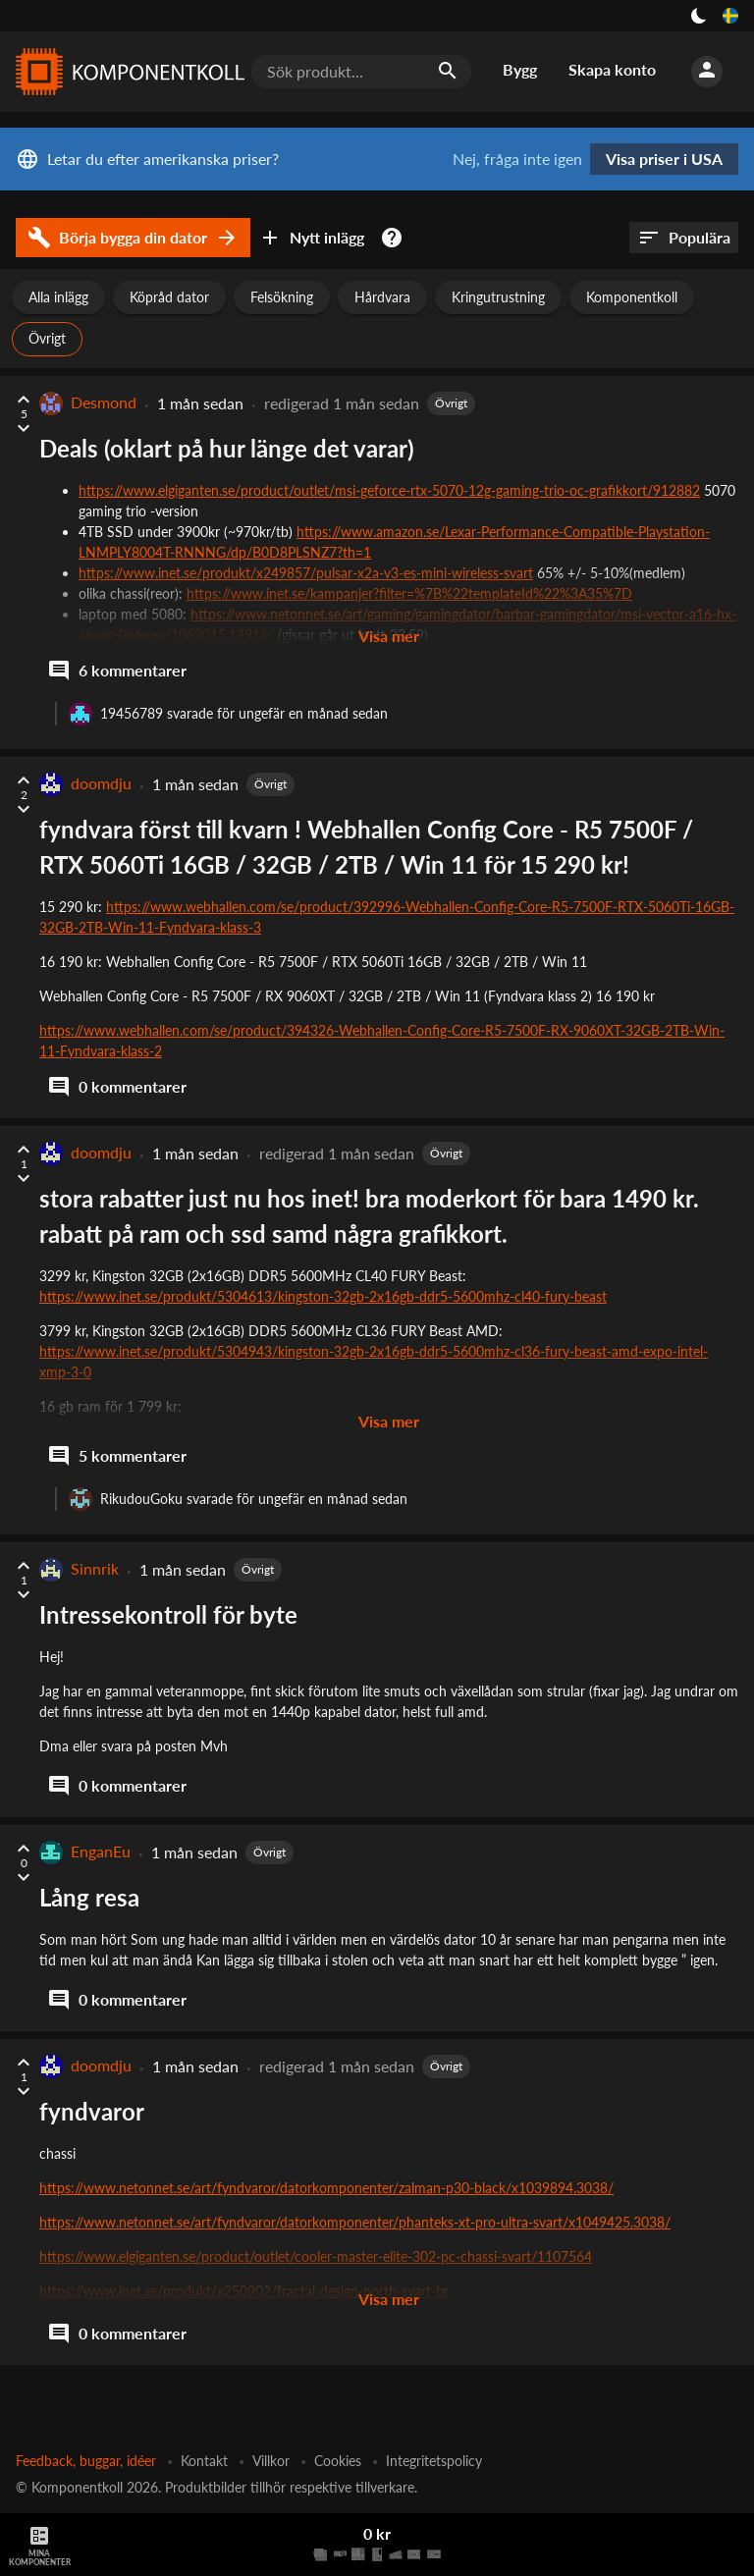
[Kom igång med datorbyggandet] (395, 237)
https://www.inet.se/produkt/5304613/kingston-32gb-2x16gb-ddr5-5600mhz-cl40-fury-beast (323, 1296)
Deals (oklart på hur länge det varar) (226, 448)
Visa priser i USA (664, 158)
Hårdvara (382, 297)
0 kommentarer (117, 1087)
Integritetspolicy (434, 2460)
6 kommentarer (117, 670)
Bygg (520, 69)
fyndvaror (91, 2111)
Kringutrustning (498, 297)
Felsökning (281, 297)
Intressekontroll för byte (168, 1614)
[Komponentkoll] (126, 71)
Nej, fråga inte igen (517, 159)
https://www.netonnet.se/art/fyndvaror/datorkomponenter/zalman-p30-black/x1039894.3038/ (326, 2187)
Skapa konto (612, 69)
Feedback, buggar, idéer (86, 2460)
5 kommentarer (117, 1456)
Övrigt (47, 338)
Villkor (271, 2460)
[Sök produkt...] (361, 71)
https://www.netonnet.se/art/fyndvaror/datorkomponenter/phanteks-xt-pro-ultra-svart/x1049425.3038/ (355, 2222)
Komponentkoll (631, 297)
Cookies (337, 2460)
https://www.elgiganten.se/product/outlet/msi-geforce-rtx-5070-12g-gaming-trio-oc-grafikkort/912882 (389, 490)
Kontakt (204, 2460)
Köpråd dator (169, 297)
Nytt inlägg (311, 237)
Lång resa (89, 1897)
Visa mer (388, 635)
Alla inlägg (58, 297)
